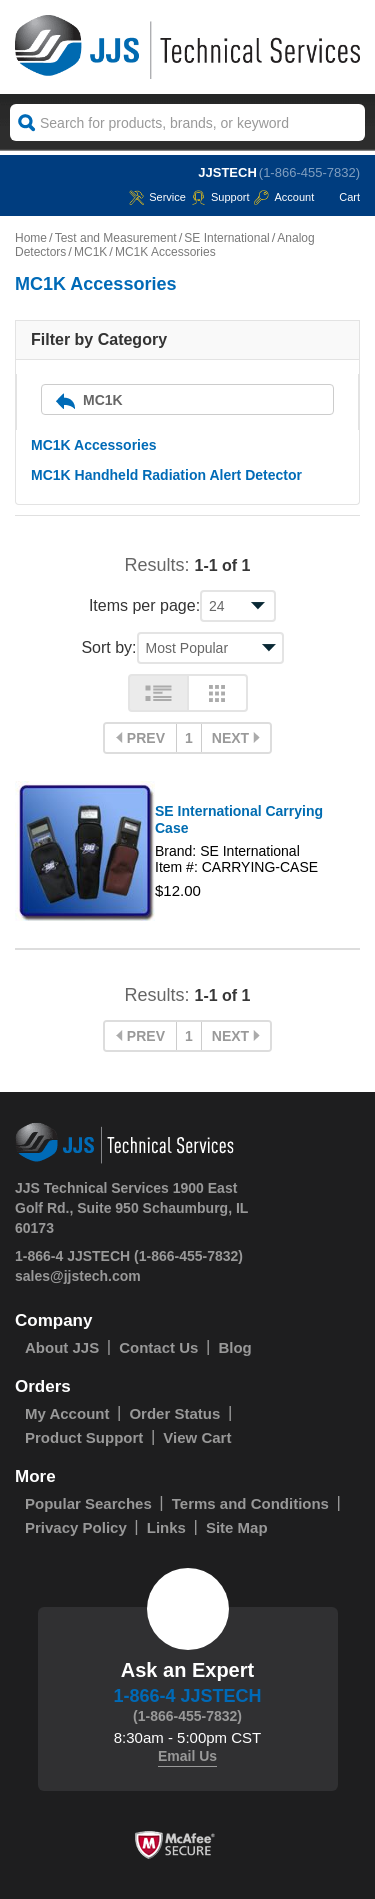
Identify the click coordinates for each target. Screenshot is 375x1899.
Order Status (174, 1413)
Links (166, 1527)
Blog (234, 1347)
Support (220, 197)
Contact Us (158, 1347)
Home (31, 238)
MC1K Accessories (94, 445)
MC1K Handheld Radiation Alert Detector (166, 475)
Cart (339, 197)
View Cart (197, 1437)
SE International (226, 238)
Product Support (84, 1437)
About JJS (62, 1347)
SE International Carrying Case (239, 819)
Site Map (237, 1527)
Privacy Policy (76, 1527)
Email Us (187, 1756)
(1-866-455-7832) (309, 172)
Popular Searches (88, 1503)
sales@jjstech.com (78, 1276)
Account (284, 197)
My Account (67, 1413)
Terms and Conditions (250, 1503)
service (157, 197)
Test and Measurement (116, 238)
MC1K (90, 252)
